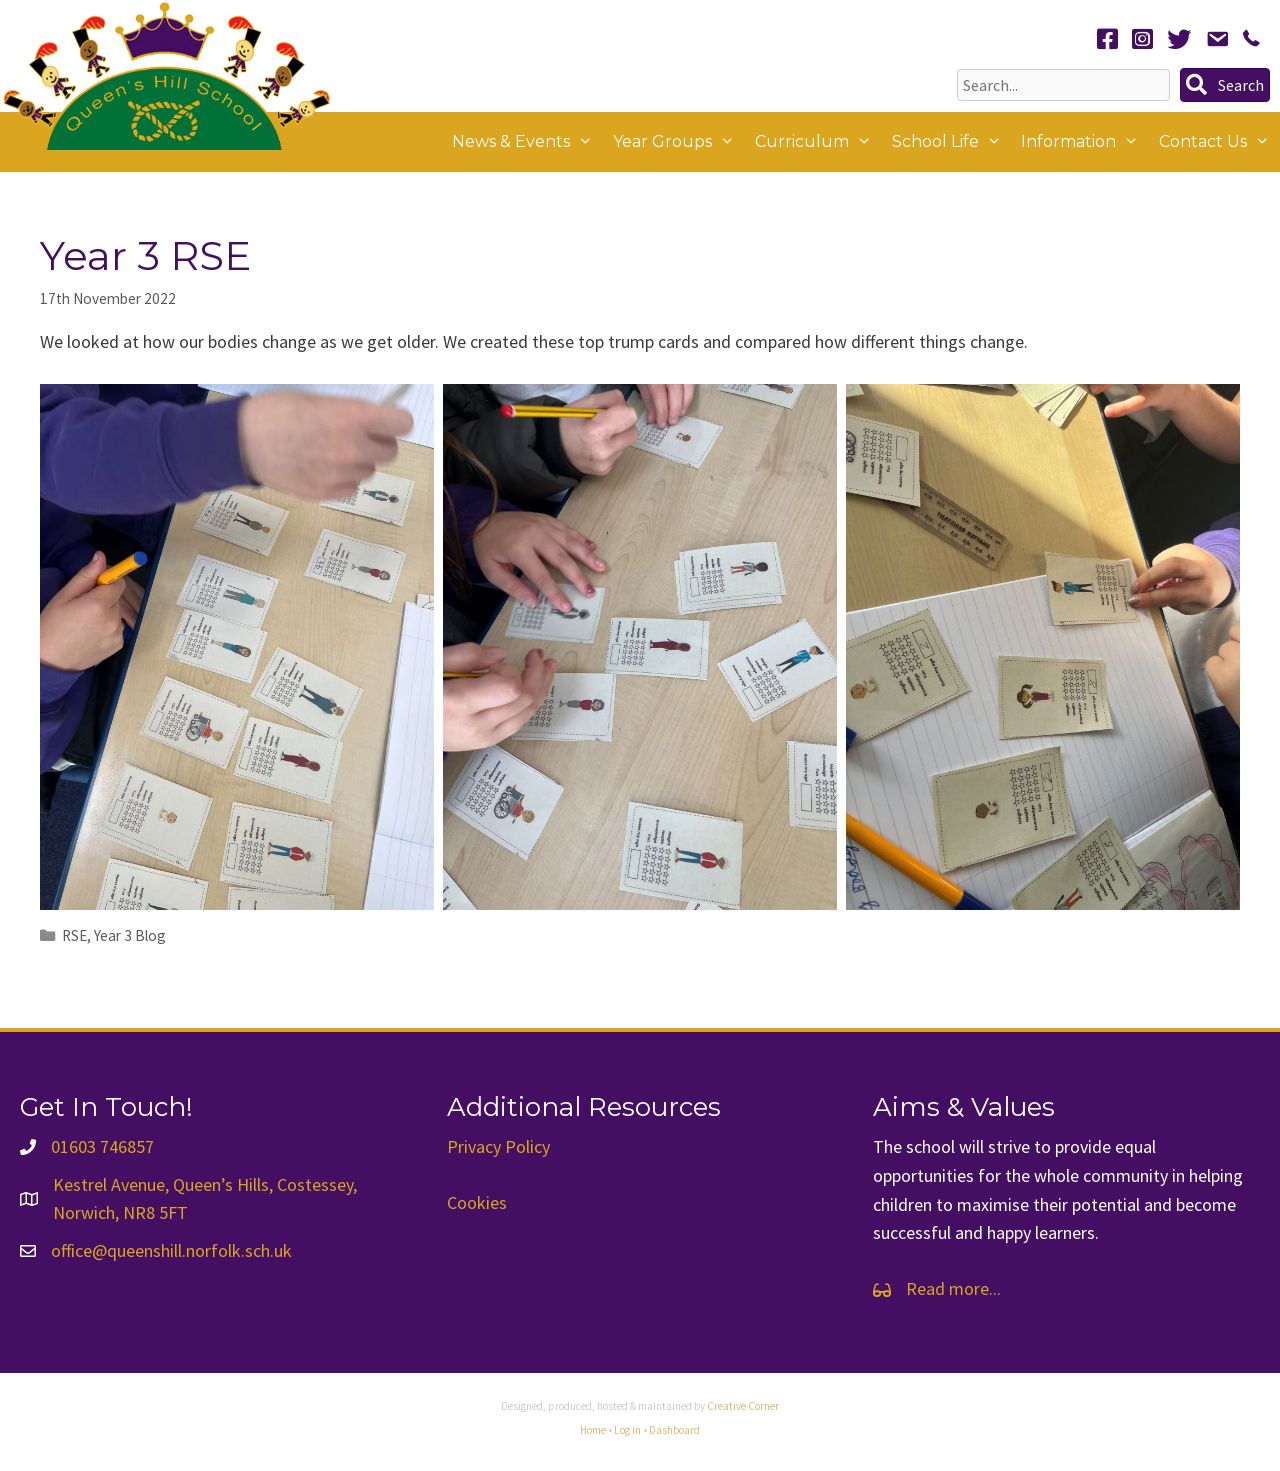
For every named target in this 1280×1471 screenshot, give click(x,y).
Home (593, 1430)
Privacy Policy (498, 1146)
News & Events (527, 142)
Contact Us (1219, 142)
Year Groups (679, 142)
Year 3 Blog (130, 935)
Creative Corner (743, 1406)
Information (1085, 142)
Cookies (477, 1202)
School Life (952, 142)
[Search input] (1063, 85)
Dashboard (674, 1430)
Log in (627, 1430)
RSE (74, 935)
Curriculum (818, 142)
